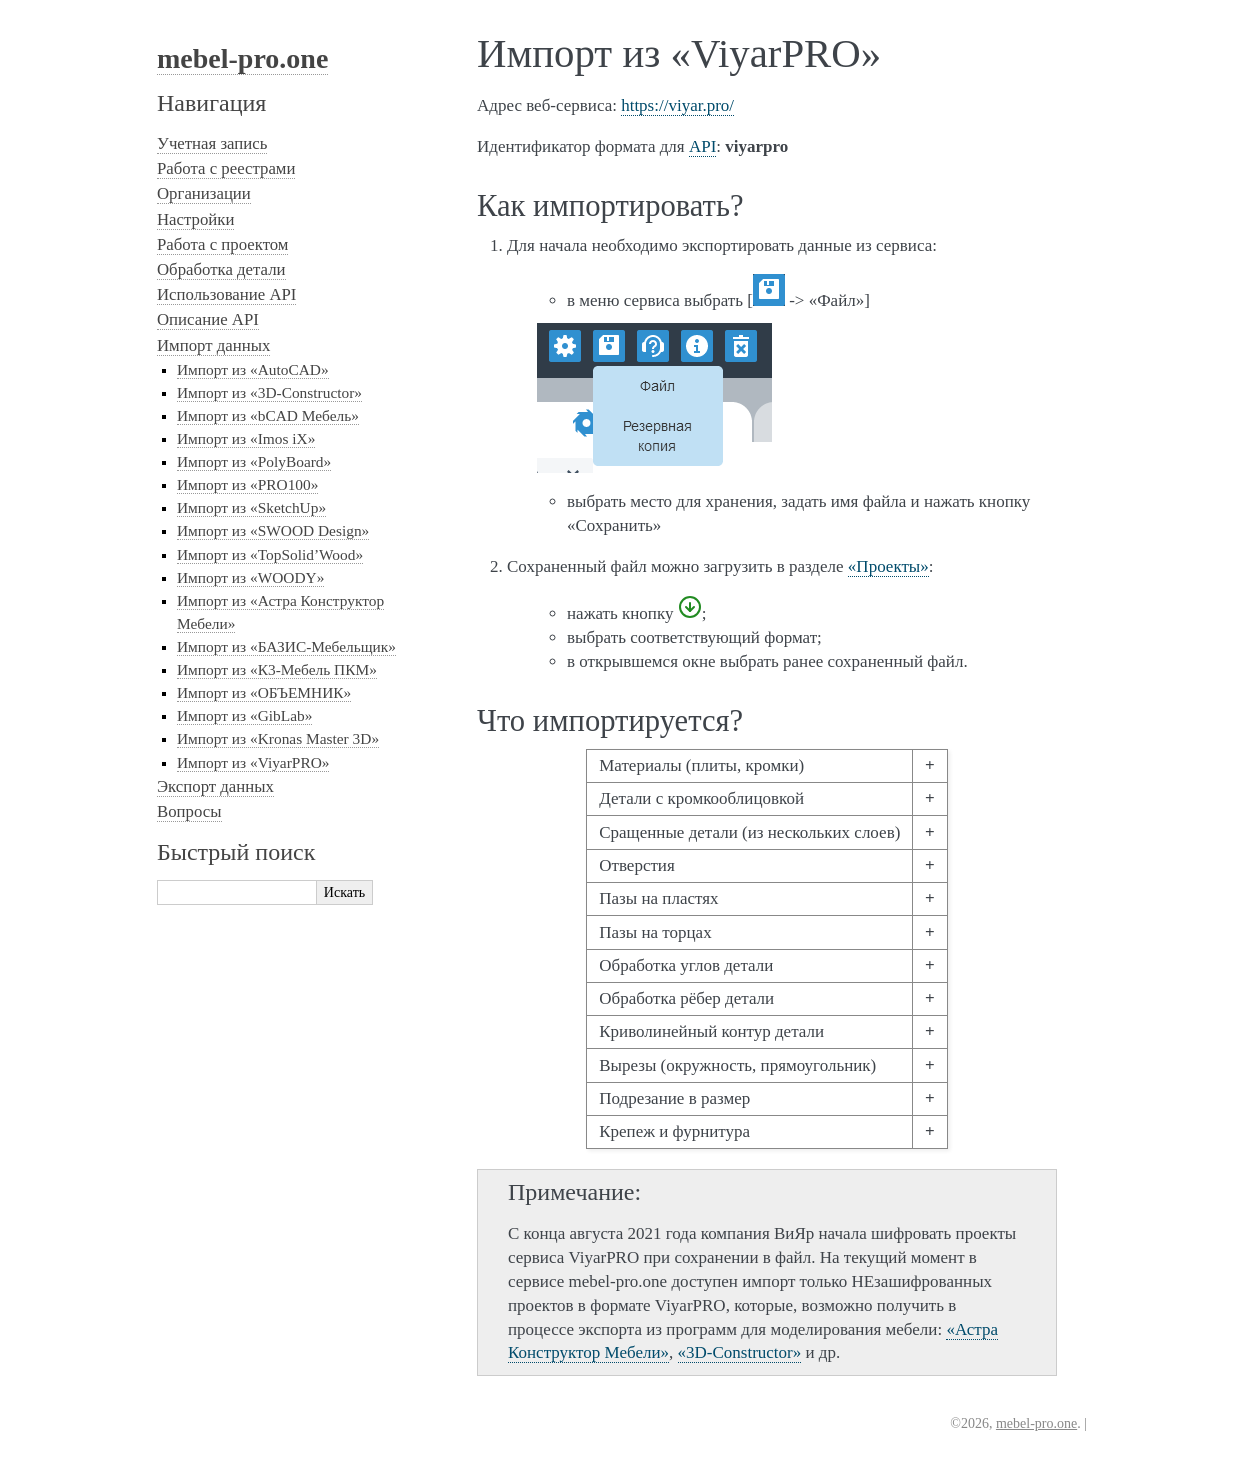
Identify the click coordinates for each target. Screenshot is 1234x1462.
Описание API (208, 319)
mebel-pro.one (242, 58)
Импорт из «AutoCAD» (253, 369)
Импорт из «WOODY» (250, 577)
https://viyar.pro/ (677, 105)
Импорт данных (213, 345)
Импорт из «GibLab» (244, 715)
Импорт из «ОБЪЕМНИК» (264, 692)
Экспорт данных (215, 786)
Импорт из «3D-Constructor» (269, 392)
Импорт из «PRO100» (247, 484)
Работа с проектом (222, 244)
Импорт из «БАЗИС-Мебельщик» (286, 646)
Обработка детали (221, 269)
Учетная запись (212, 143)
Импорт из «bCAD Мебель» (268, 415)
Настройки (195, 219)
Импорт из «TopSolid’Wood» (270, 554)
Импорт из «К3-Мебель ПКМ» (277, 669)
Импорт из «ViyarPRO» (253, 762)
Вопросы (189, 811)
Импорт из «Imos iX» (246, 438)
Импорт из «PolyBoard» (254, 461)
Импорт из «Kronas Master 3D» (278, 738)
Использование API (226, 294)
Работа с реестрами (226, 168)
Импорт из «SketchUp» (251, 507)
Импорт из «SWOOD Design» (273, 530)
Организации (204, 193)
